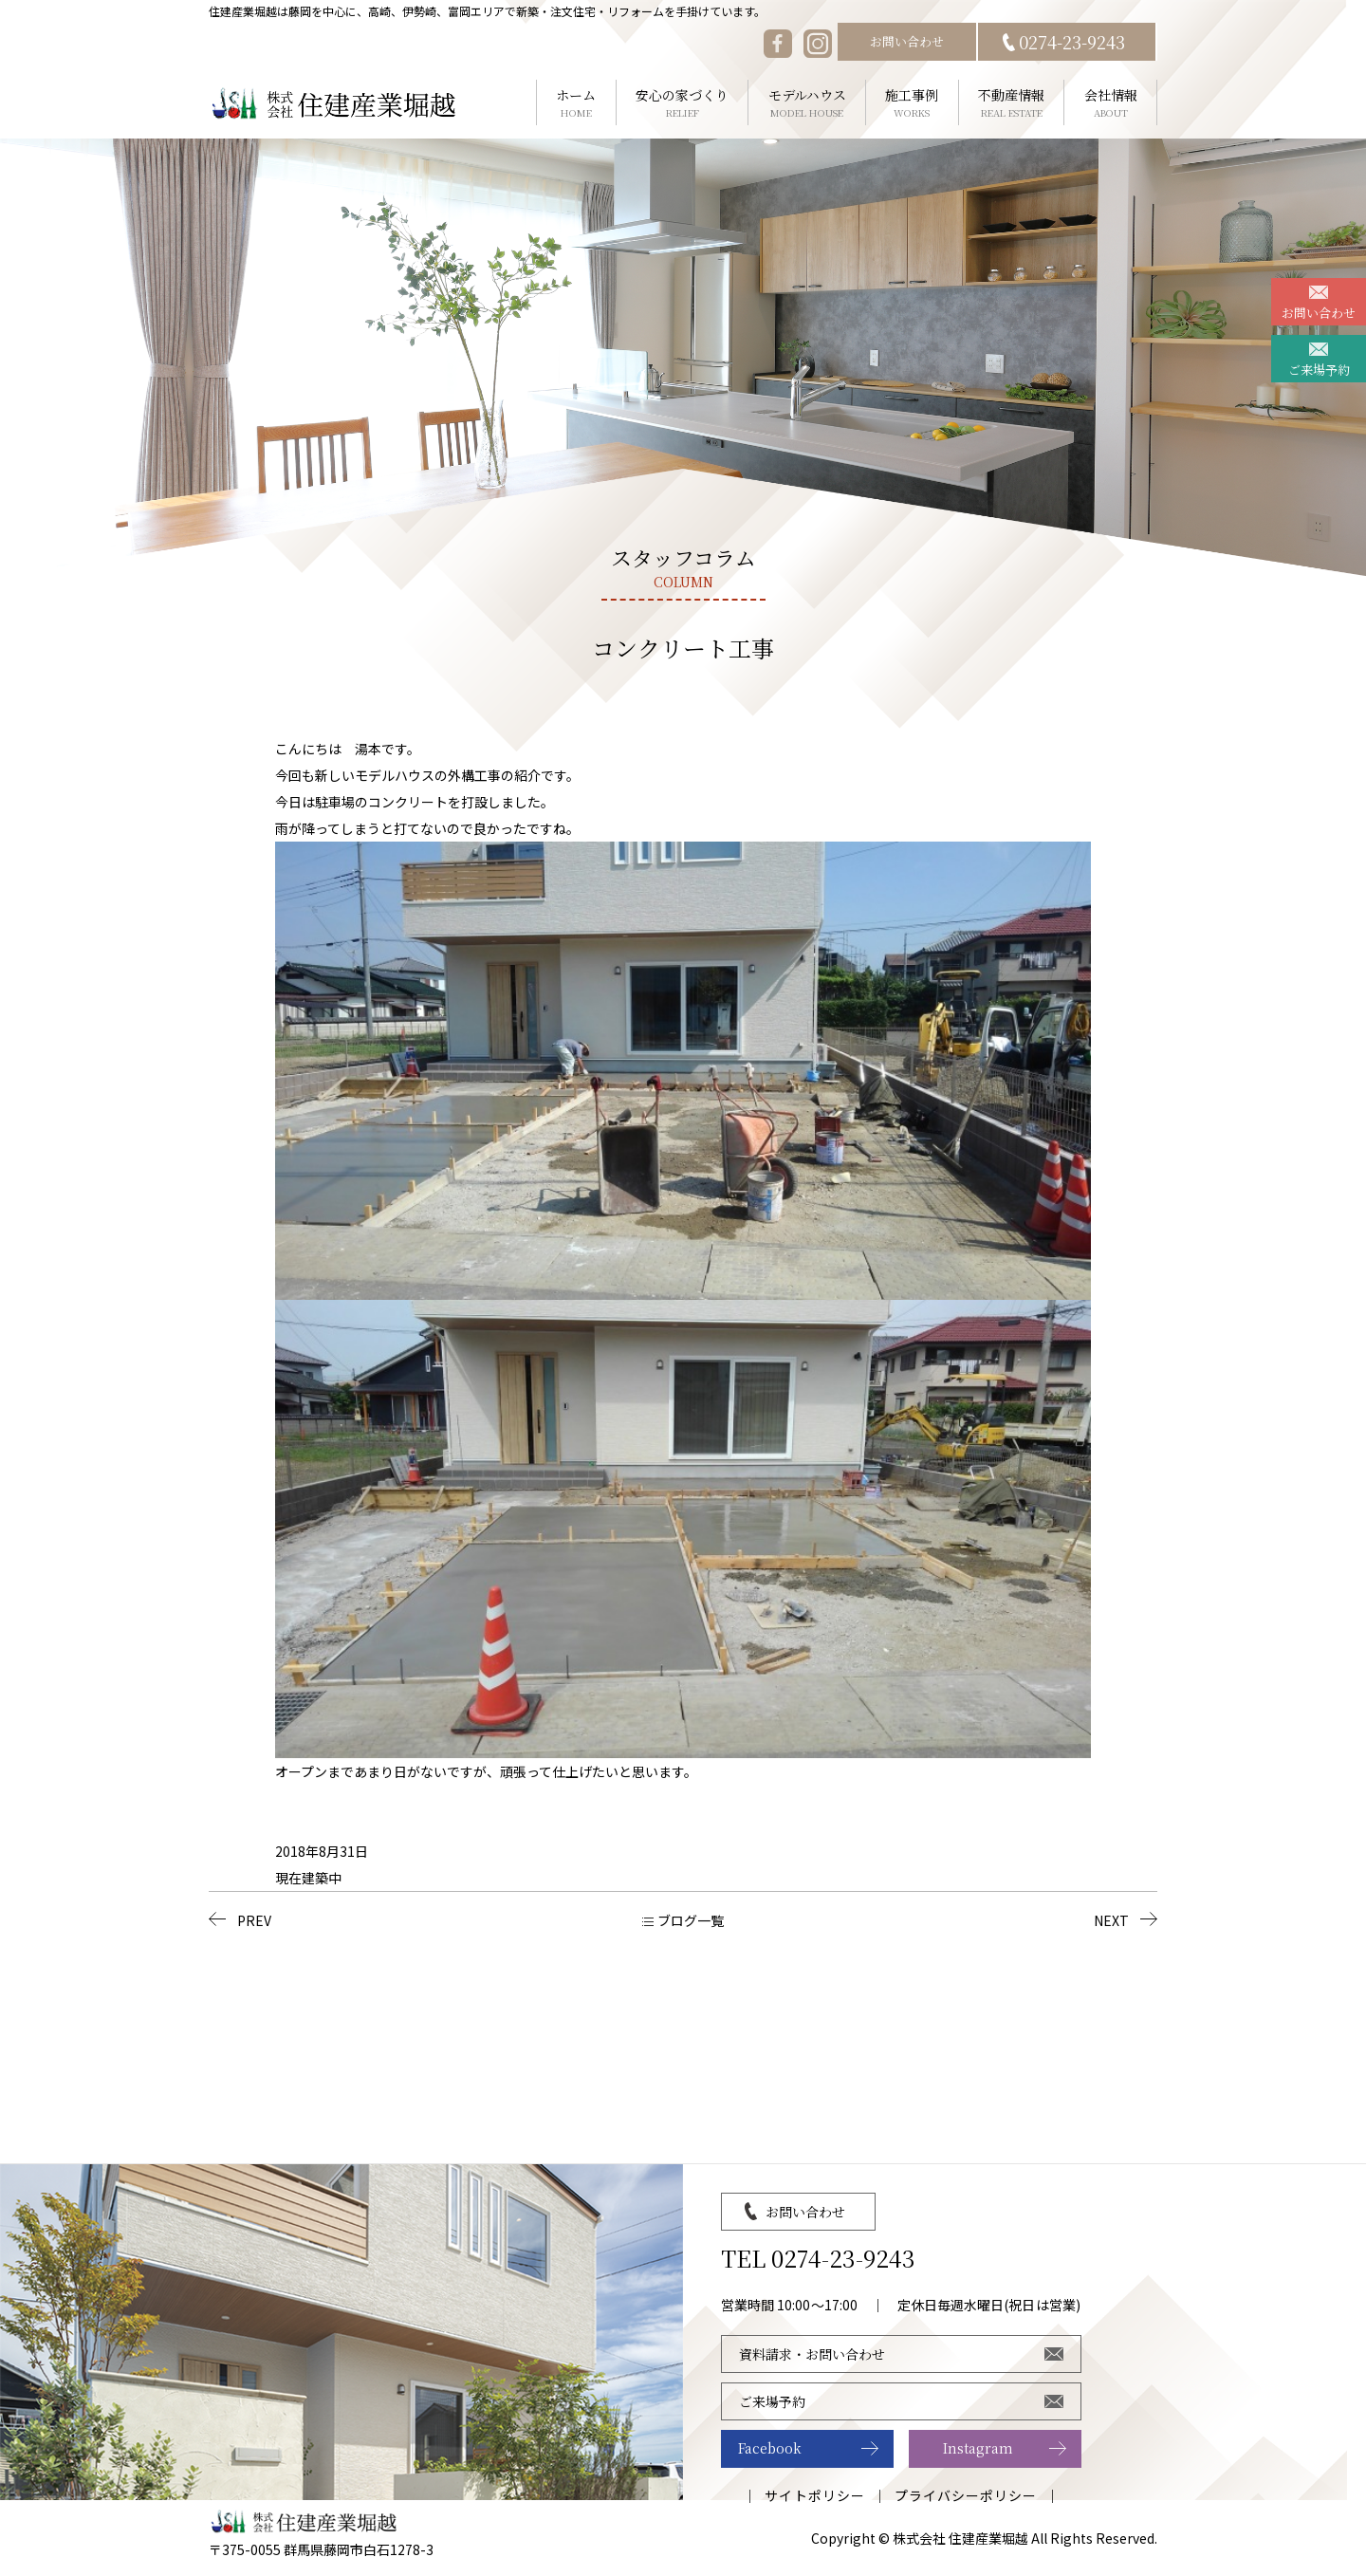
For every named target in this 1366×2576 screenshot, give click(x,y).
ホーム (576, 102)
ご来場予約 (1319, 370)
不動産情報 (1011, 102)
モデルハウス (806, 102)
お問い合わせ (907, 41)
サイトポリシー (814, 2495)
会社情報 (1110, 102)
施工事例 (912, 102)
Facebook (770, 2447)
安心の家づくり (682, 102)
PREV (254, 1920)
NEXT (1111, 1920)
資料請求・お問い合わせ (812, 2353)
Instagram (978, 2447)
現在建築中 (308, 1877)
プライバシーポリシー (966, 2495)
